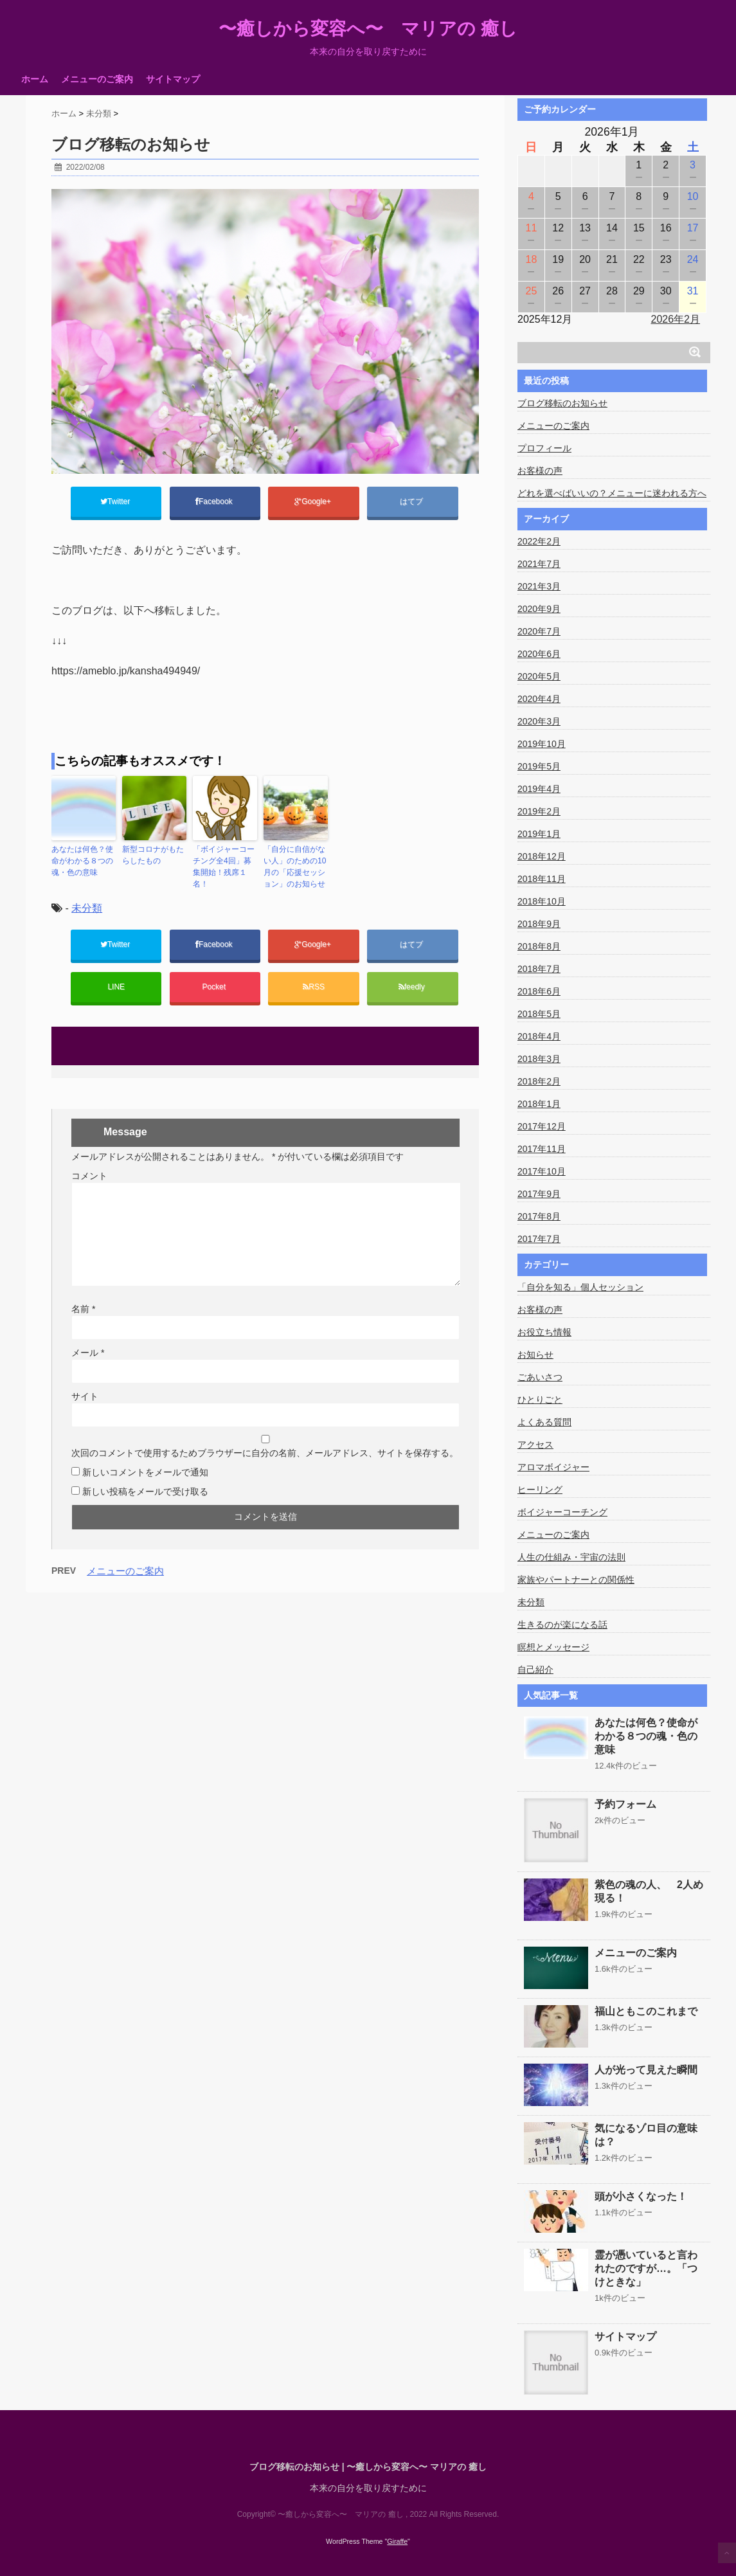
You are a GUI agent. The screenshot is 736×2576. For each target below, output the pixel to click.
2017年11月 (541, 1149)
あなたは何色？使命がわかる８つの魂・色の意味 (82, 861)
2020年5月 (539, 676)
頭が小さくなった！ (641, 2196)
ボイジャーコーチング (562, 1512)
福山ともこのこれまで (646, 2011)
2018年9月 (539, 924)
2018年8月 (539, 946)
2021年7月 (539, 564)
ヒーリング (539, 1489)
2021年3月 (539, 586)
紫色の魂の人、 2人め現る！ (649, 1891)
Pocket (215, 986)
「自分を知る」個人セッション (580, 1287)
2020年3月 (539, 721)
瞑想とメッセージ (553, 1647)
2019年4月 (539, 789)
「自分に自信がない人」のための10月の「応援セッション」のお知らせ (295, 866)
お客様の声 (539, 470)
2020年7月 (539, 631)
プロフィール (544, 448)
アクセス (535, 1444)
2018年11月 (541, 879)
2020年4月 (539, 699)
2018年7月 (539, 969)
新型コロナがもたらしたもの (153, 855)
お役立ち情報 (544, 1332)
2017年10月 (541, 1171)
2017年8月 (539, 1216)
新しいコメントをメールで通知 (145, 1472)
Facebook (215, 501)
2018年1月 (539, 1104)
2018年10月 (541, 901)
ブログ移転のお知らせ (562, 403)
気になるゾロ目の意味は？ (646, 2135)
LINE (116, 986)
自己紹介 (535, 1669)
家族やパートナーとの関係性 (575, 1579)
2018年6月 (539, 991)
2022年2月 (539, 541)
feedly (413, 986)
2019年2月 (539, 811)
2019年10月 (541, 744)
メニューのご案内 (97, 79)
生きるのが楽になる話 (562, 1624)
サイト (84, 1396)
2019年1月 (539, 834)
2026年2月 (676, 319)
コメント (89, 1176)
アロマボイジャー (553, 1467)
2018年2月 (539, 1081)
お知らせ (535, 1354)
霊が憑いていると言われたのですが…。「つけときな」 (646, 2268)
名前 (83, 1309)
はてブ (412, 501)
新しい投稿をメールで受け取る (145, 1491)
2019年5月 (539, 766)
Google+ (313, 501)
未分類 (86, 908)
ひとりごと (539, 1399)
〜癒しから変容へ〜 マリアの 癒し (368, 29)
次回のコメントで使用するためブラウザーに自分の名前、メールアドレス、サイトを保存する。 (264, 1453)
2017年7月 (539, 1239)
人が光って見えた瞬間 (646, 2069)
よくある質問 (544, 1422)
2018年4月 (539, 1036)
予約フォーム (625, 1804)
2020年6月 (539, 654)
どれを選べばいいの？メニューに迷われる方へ (611, 493)
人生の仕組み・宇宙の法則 (571, 1557)
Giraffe (397, 2541)
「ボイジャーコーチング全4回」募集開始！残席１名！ (224, 866)
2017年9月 (539, 1194)
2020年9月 (539, 609)
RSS (314, 986)
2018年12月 (541, 856)
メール (87, 1352)
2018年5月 (539, 1014)
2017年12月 (541, 1126)
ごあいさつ (539, 1377)
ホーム (34, 79)
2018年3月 (539, 1059)
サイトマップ (173, 79)
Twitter (116, 501)
